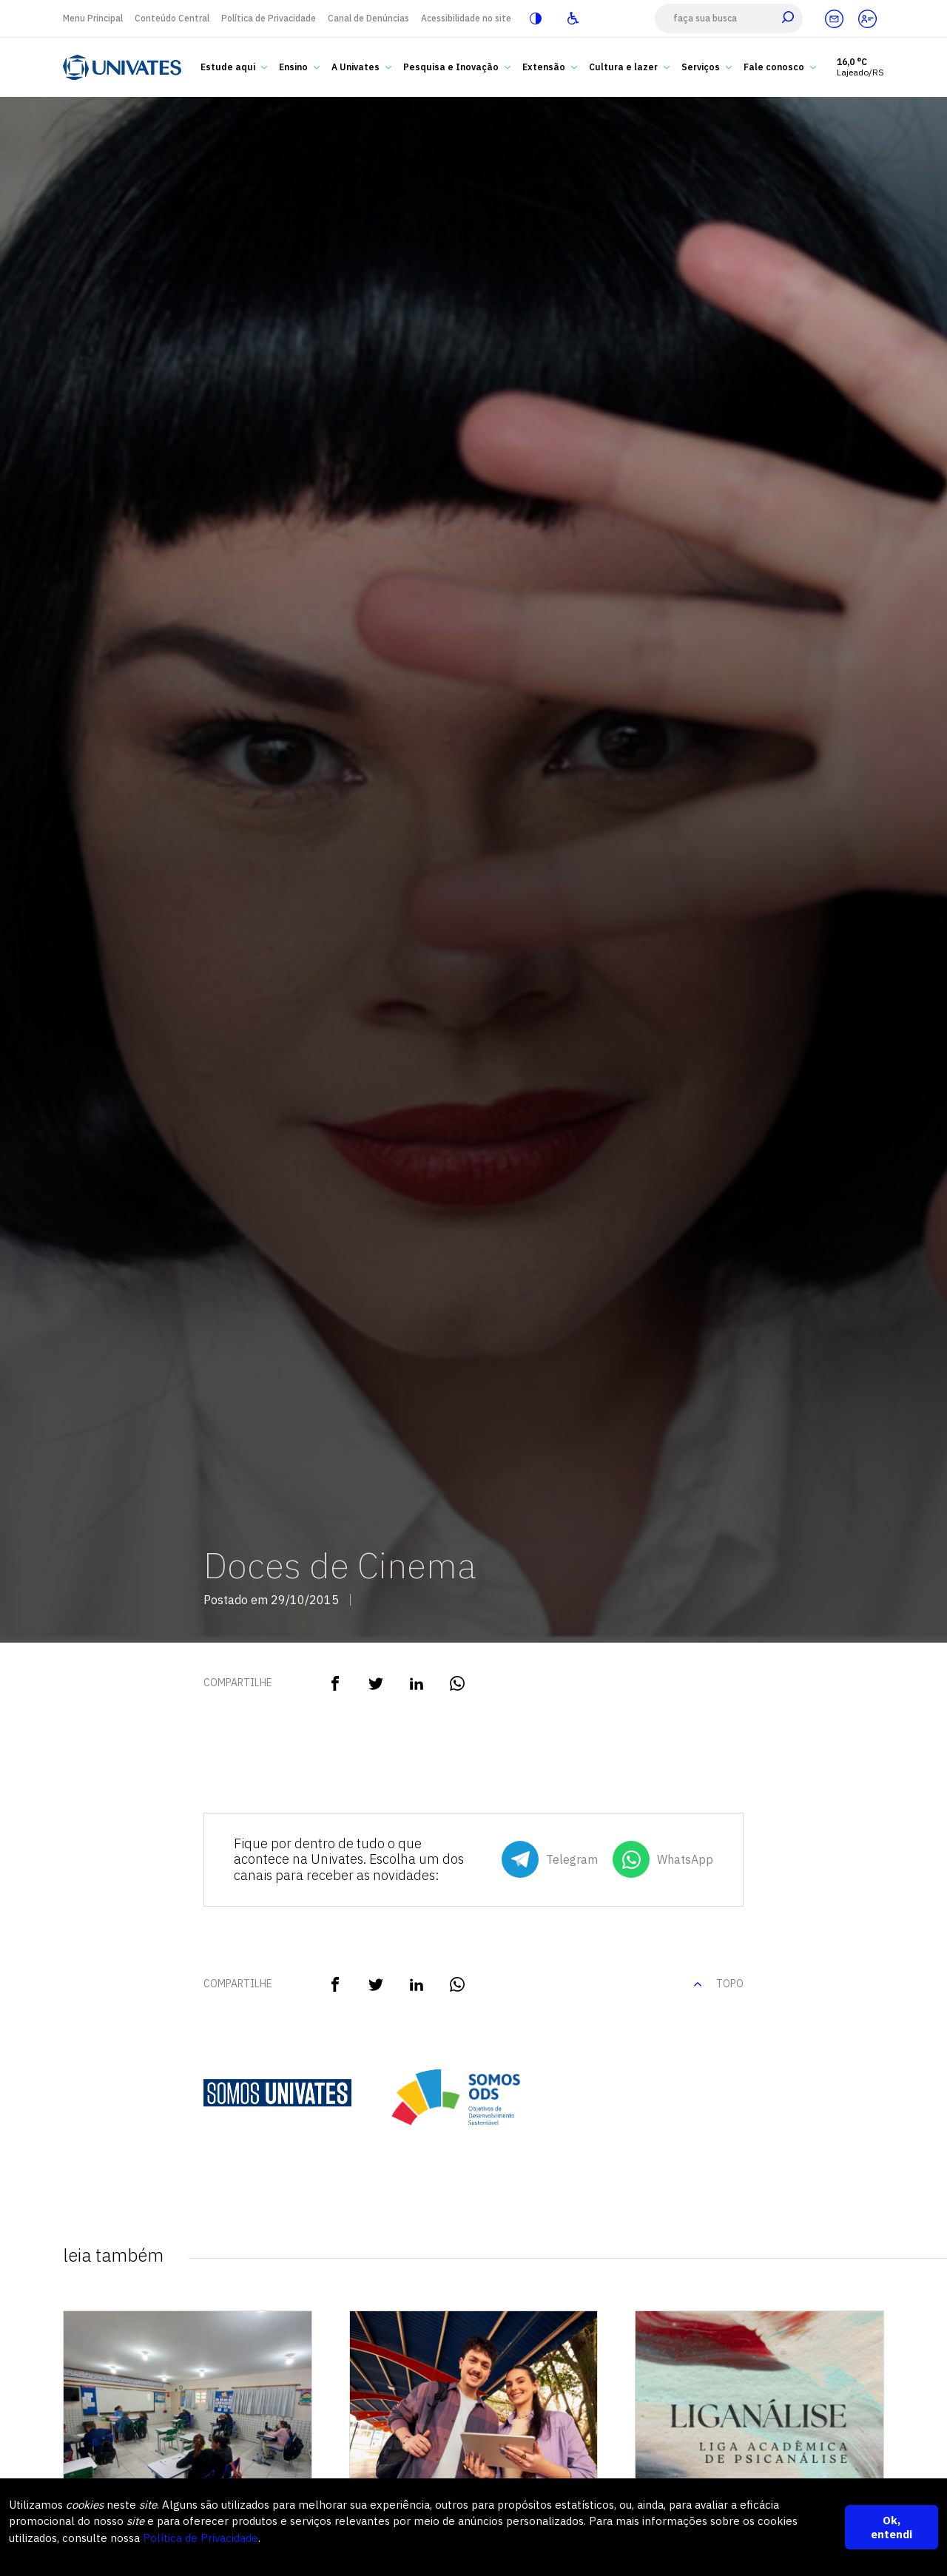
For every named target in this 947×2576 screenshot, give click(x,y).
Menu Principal (93, 18)
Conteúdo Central (172, 18)
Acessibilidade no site (466, 18)
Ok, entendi (891, 2527)
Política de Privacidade (268, 18)
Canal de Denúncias (368, 18)
